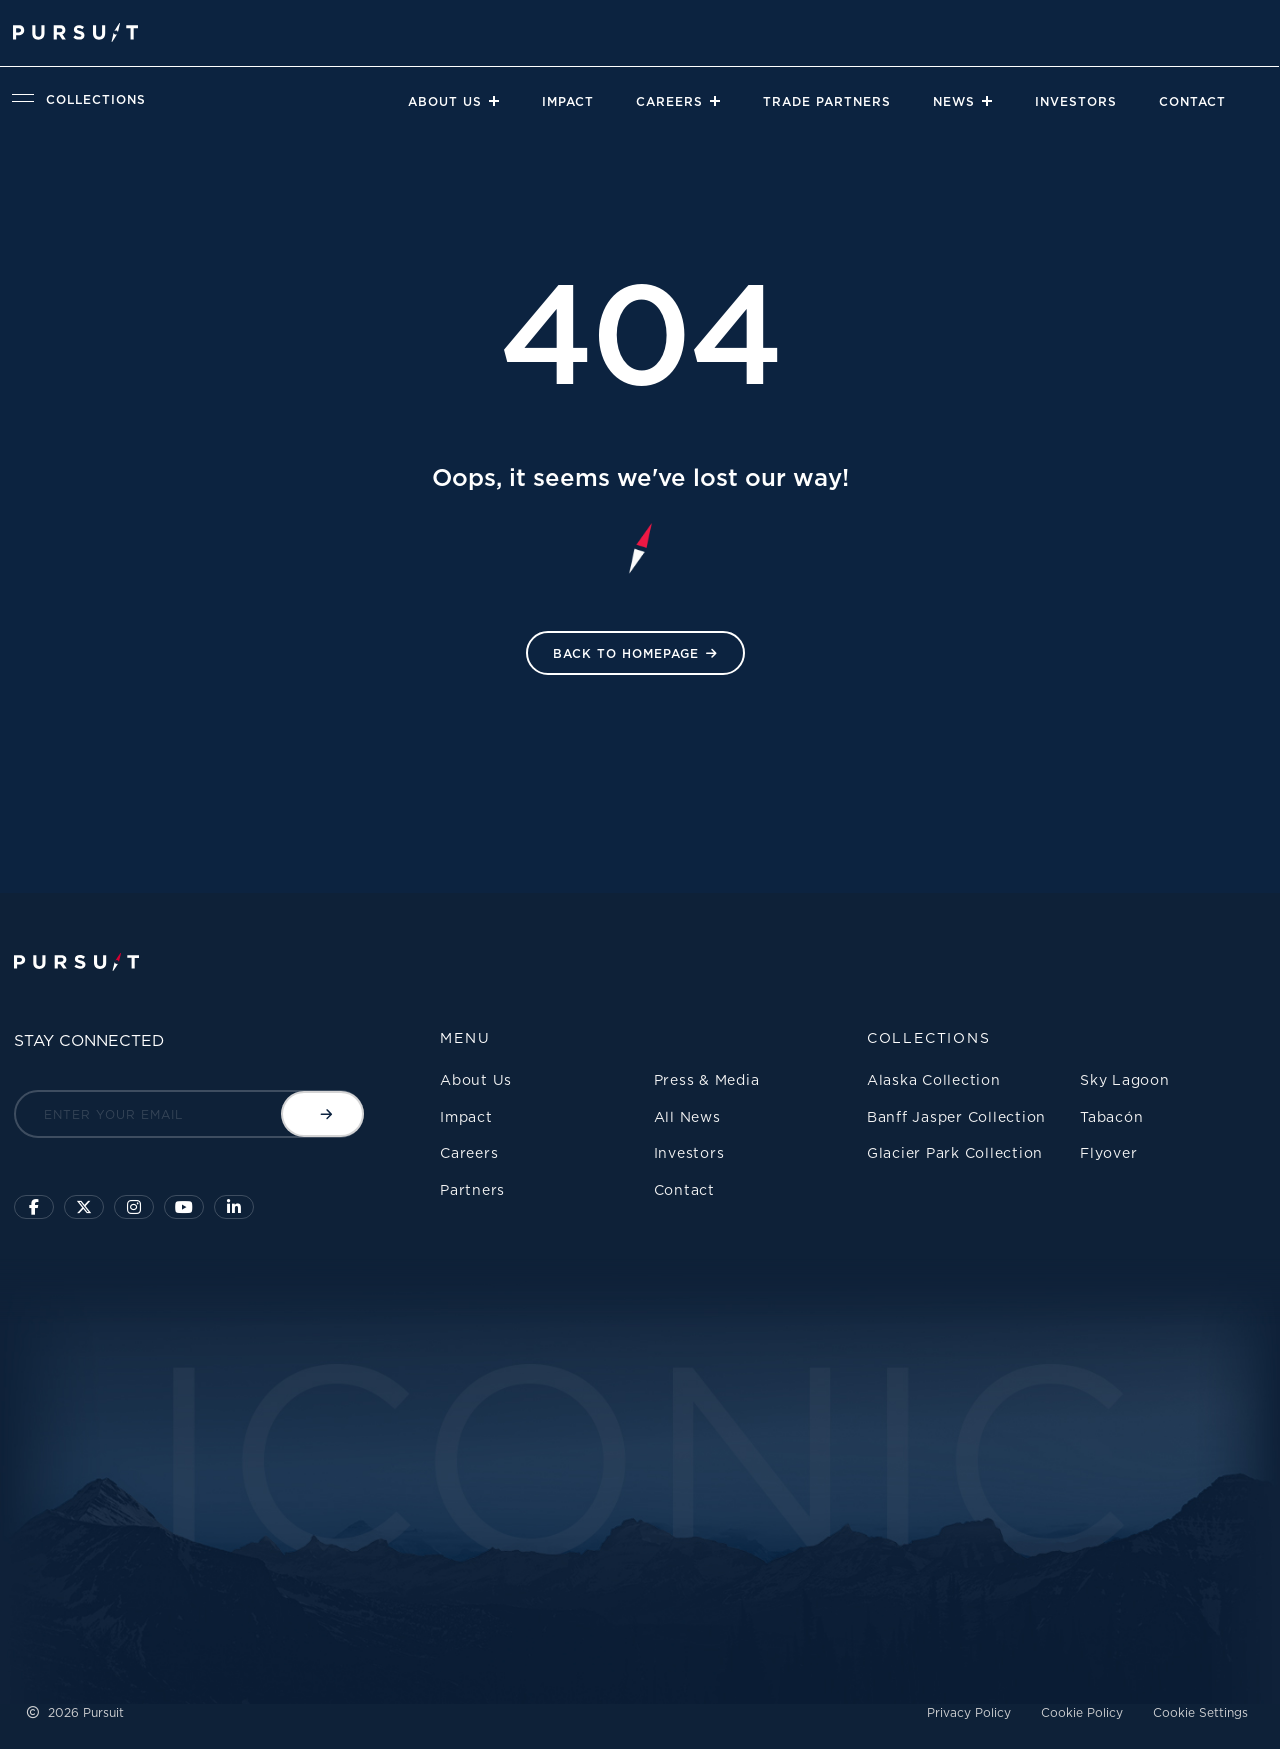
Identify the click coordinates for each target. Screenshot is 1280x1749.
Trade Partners (827, 101)
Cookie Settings (1200, 1712)
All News (687, 1116)
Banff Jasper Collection (956, 1116)
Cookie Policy (1082, 1712)
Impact (568, 101)
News (954, 101)
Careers (669, 101)
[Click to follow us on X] (84, 1207)
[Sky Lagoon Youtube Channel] (184, 1207)
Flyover (1108, 1152)
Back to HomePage (626, 653)
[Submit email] (322, 1114)
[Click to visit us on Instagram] (134, 1207)
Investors (1076, 101)
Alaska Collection (934, 1079)
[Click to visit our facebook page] (34, 1207)
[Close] (493, 101)
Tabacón (1111, 1116)
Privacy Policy (969, 1712)
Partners (472, 1189)
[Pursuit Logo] (75, 32)
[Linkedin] (234, 1207)
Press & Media (707, 1079)
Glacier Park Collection (955, 1152)
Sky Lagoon (1125, 1079)
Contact (1192, 101)
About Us (445, 101)
